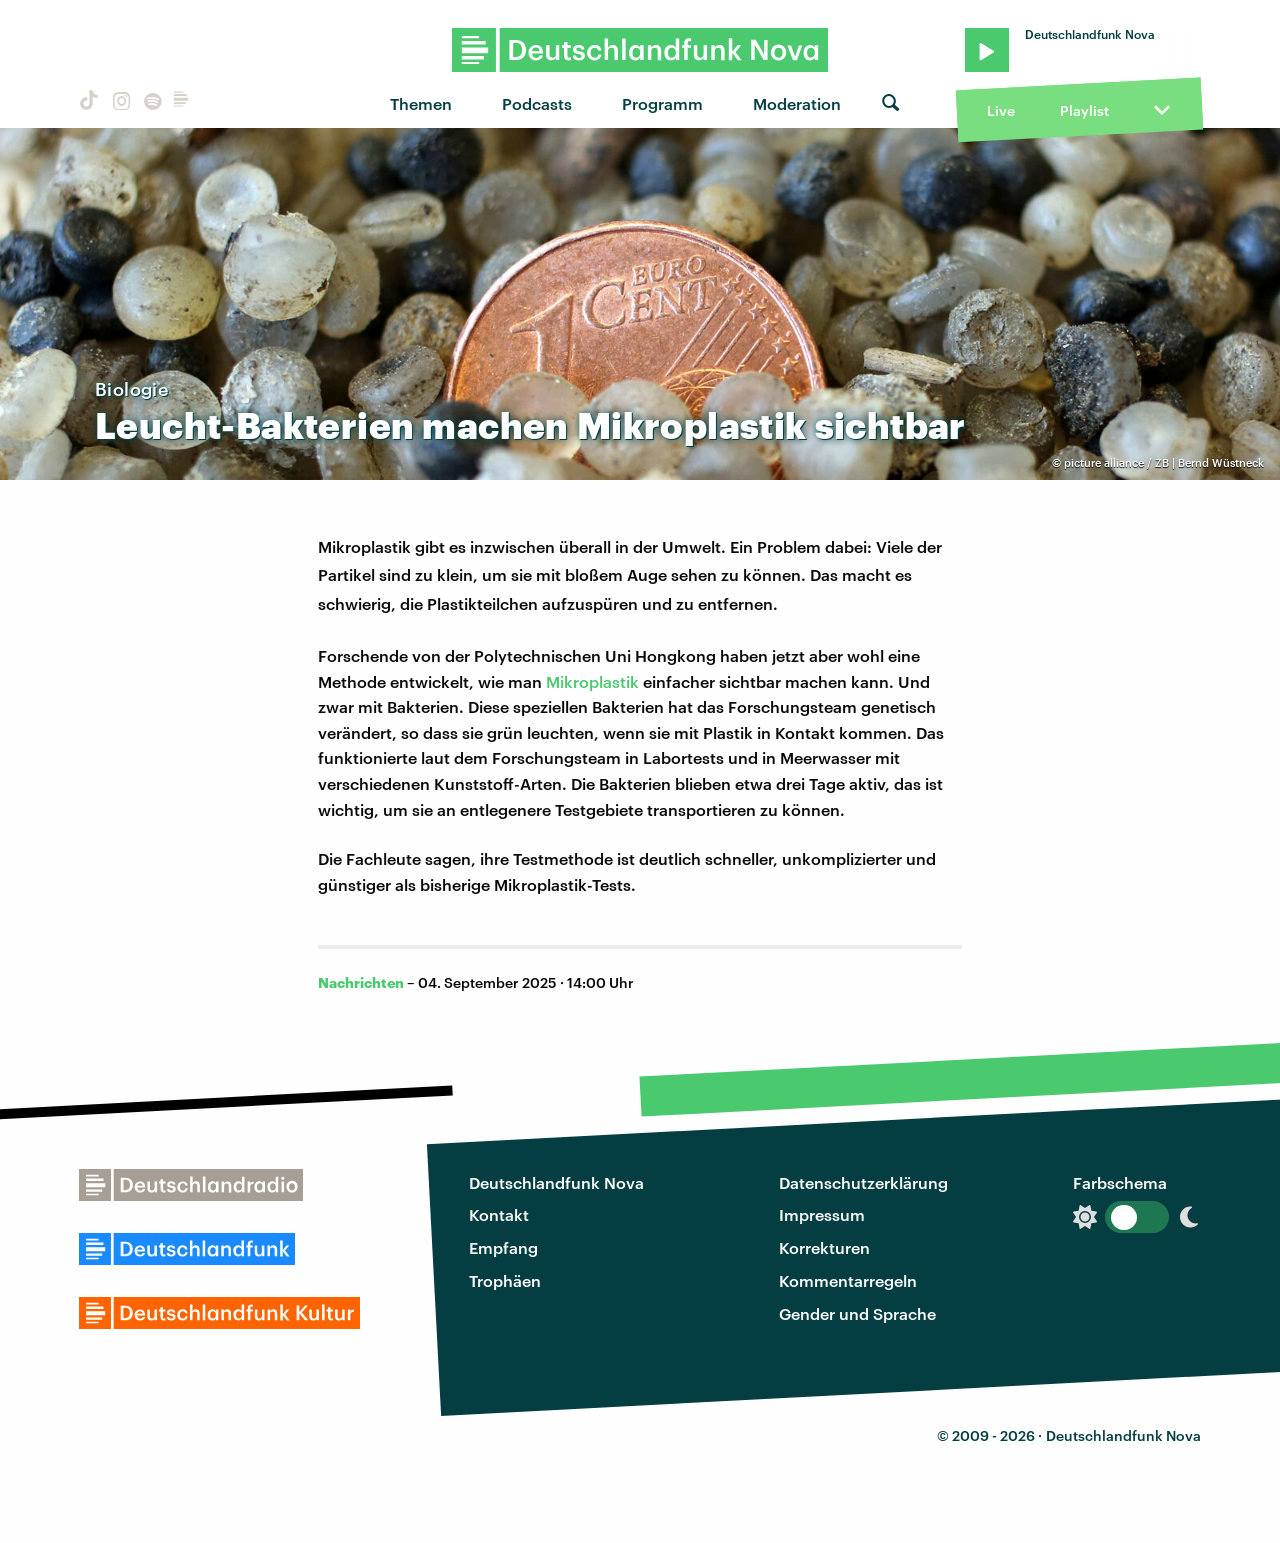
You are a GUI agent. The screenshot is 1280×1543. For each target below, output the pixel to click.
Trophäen (505, 1280)
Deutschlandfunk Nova (556, 1182)
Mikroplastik (592, 681)
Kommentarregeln (848, 1280)
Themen (421, 103)
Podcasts (537, 103)
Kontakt (499, 1214)
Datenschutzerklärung (863, 1182)
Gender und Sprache (857, 1313)
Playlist (1084, 110)
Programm (662, 103)
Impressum (822, 1214)
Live (1001, 110)
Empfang (503, 1247)
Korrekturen (824, 1247)
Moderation (797, 103)
